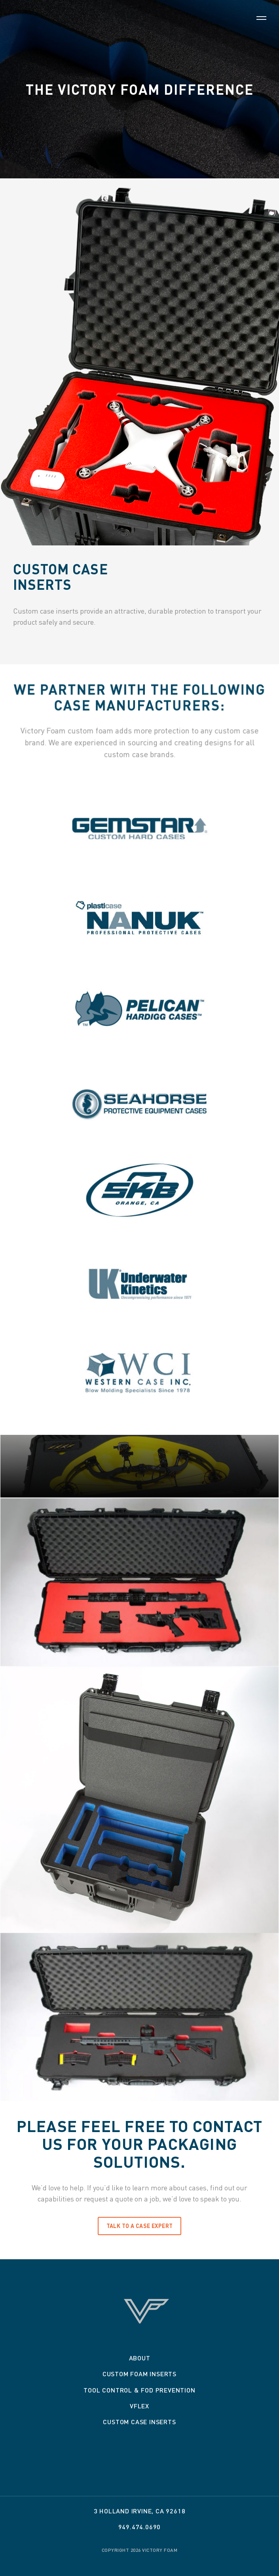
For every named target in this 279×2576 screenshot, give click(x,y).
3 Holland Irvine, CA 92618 (140, 2511)
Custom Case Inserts (139, 2421)
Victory (139, 26)
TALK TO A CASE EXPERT (139, 2225)
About (139, 2358)
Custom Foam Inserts (139, 2373)
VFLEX (139, 2406)
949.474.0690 (139, 2526)
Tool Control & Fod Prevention (139, 2390)
